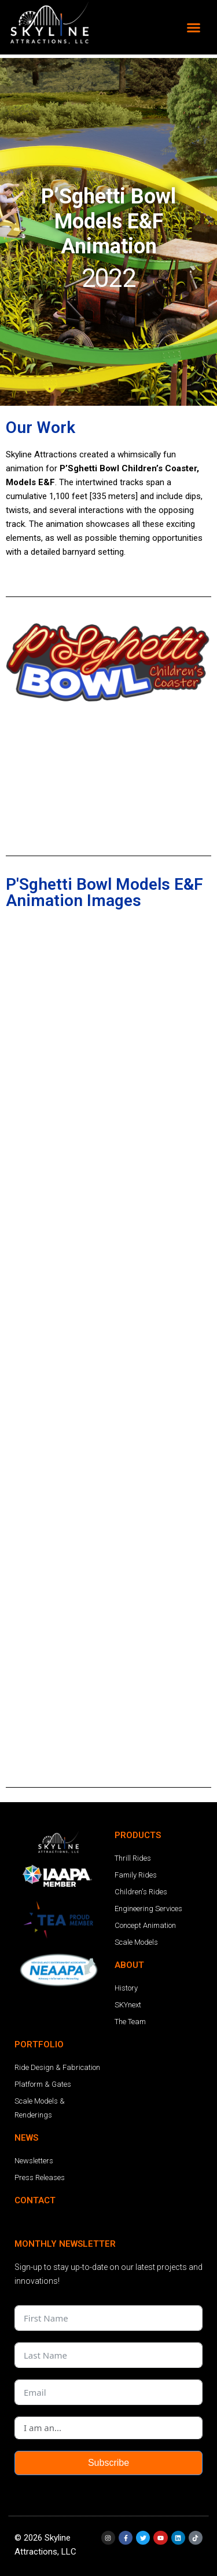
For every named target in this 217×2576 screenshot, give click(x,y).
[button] (194, 27)
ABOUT (129, 1965)
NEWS (26, 2138)
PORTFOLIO (39, 2044)
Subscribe (108, 2463)
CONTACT (35, 2200)
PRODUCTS (138, 1835)
